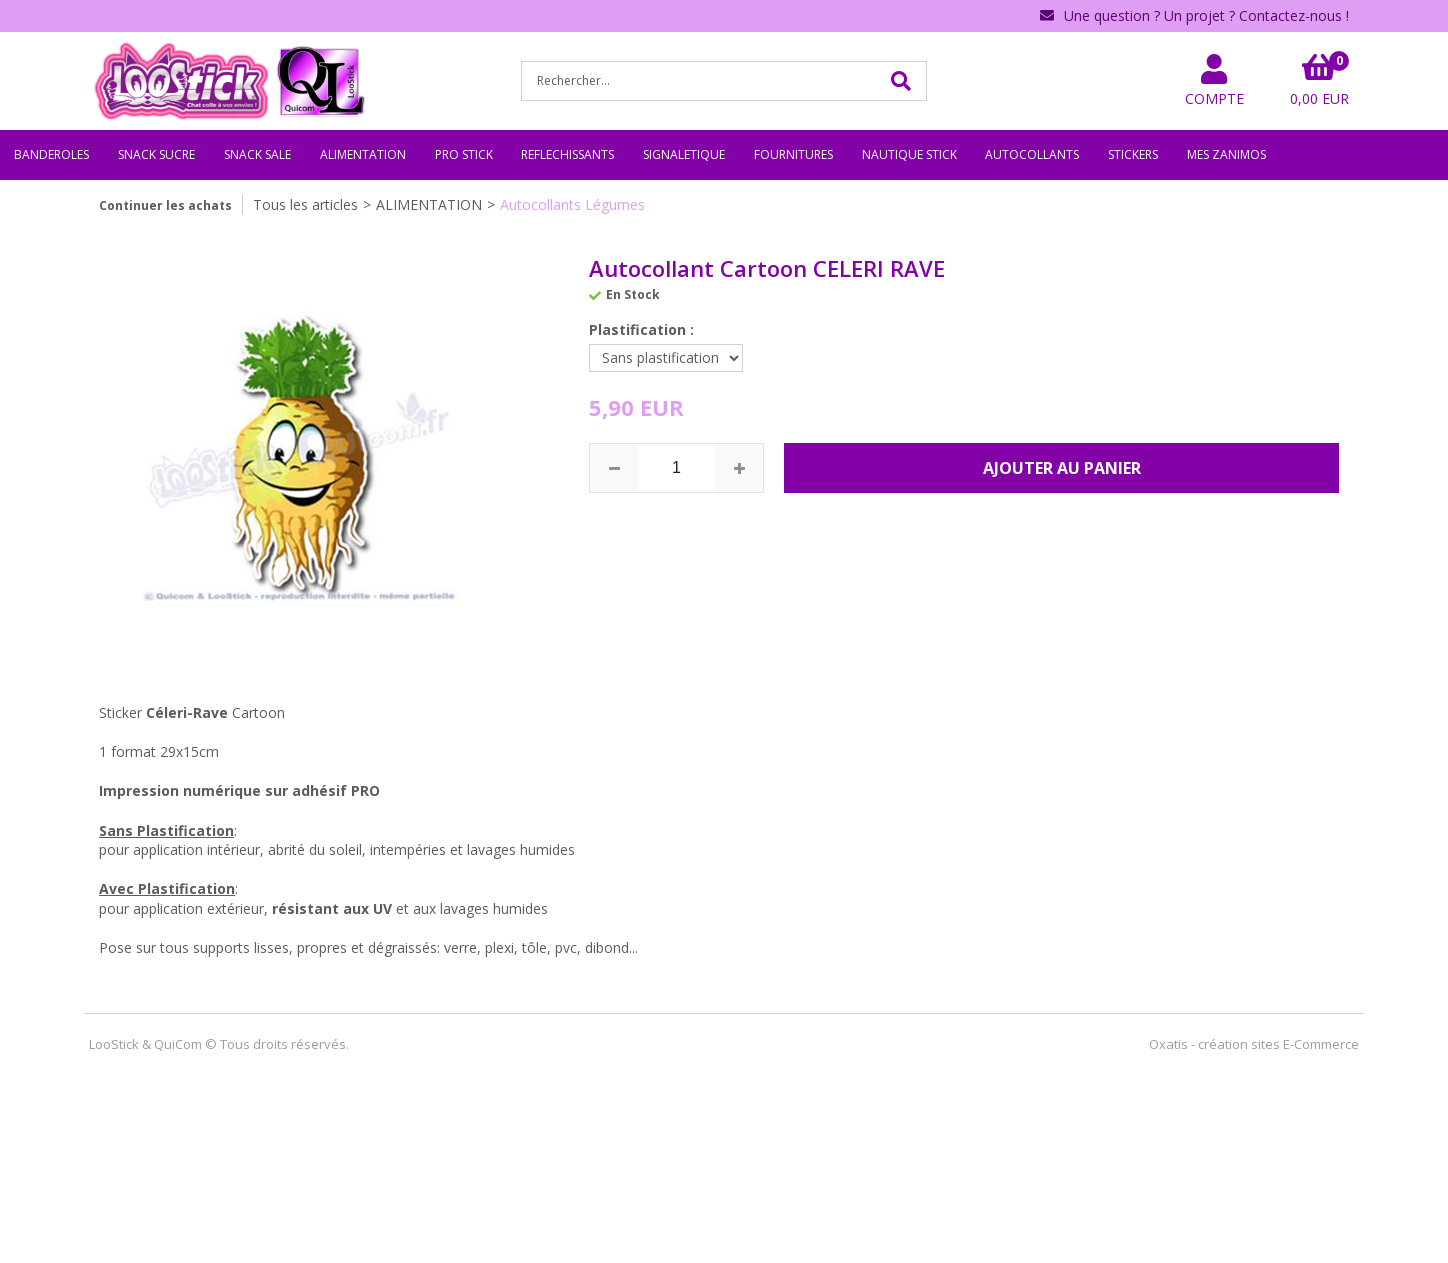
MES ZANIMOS (1226, 154)
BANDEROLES (51, 154)
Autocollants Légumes (572, 204)
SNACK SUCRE (156, 154)
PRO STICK (464, 154)
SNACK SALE (257, 154)
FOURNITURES (793, 154)
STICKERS (1133, 154)
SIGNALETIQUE (684, 154)
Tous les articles (305, 204)
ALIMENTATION (363, 154)
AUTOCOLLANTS (1032, 154)
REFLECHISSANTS (567, 154)
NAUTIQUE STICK (909, 154)
